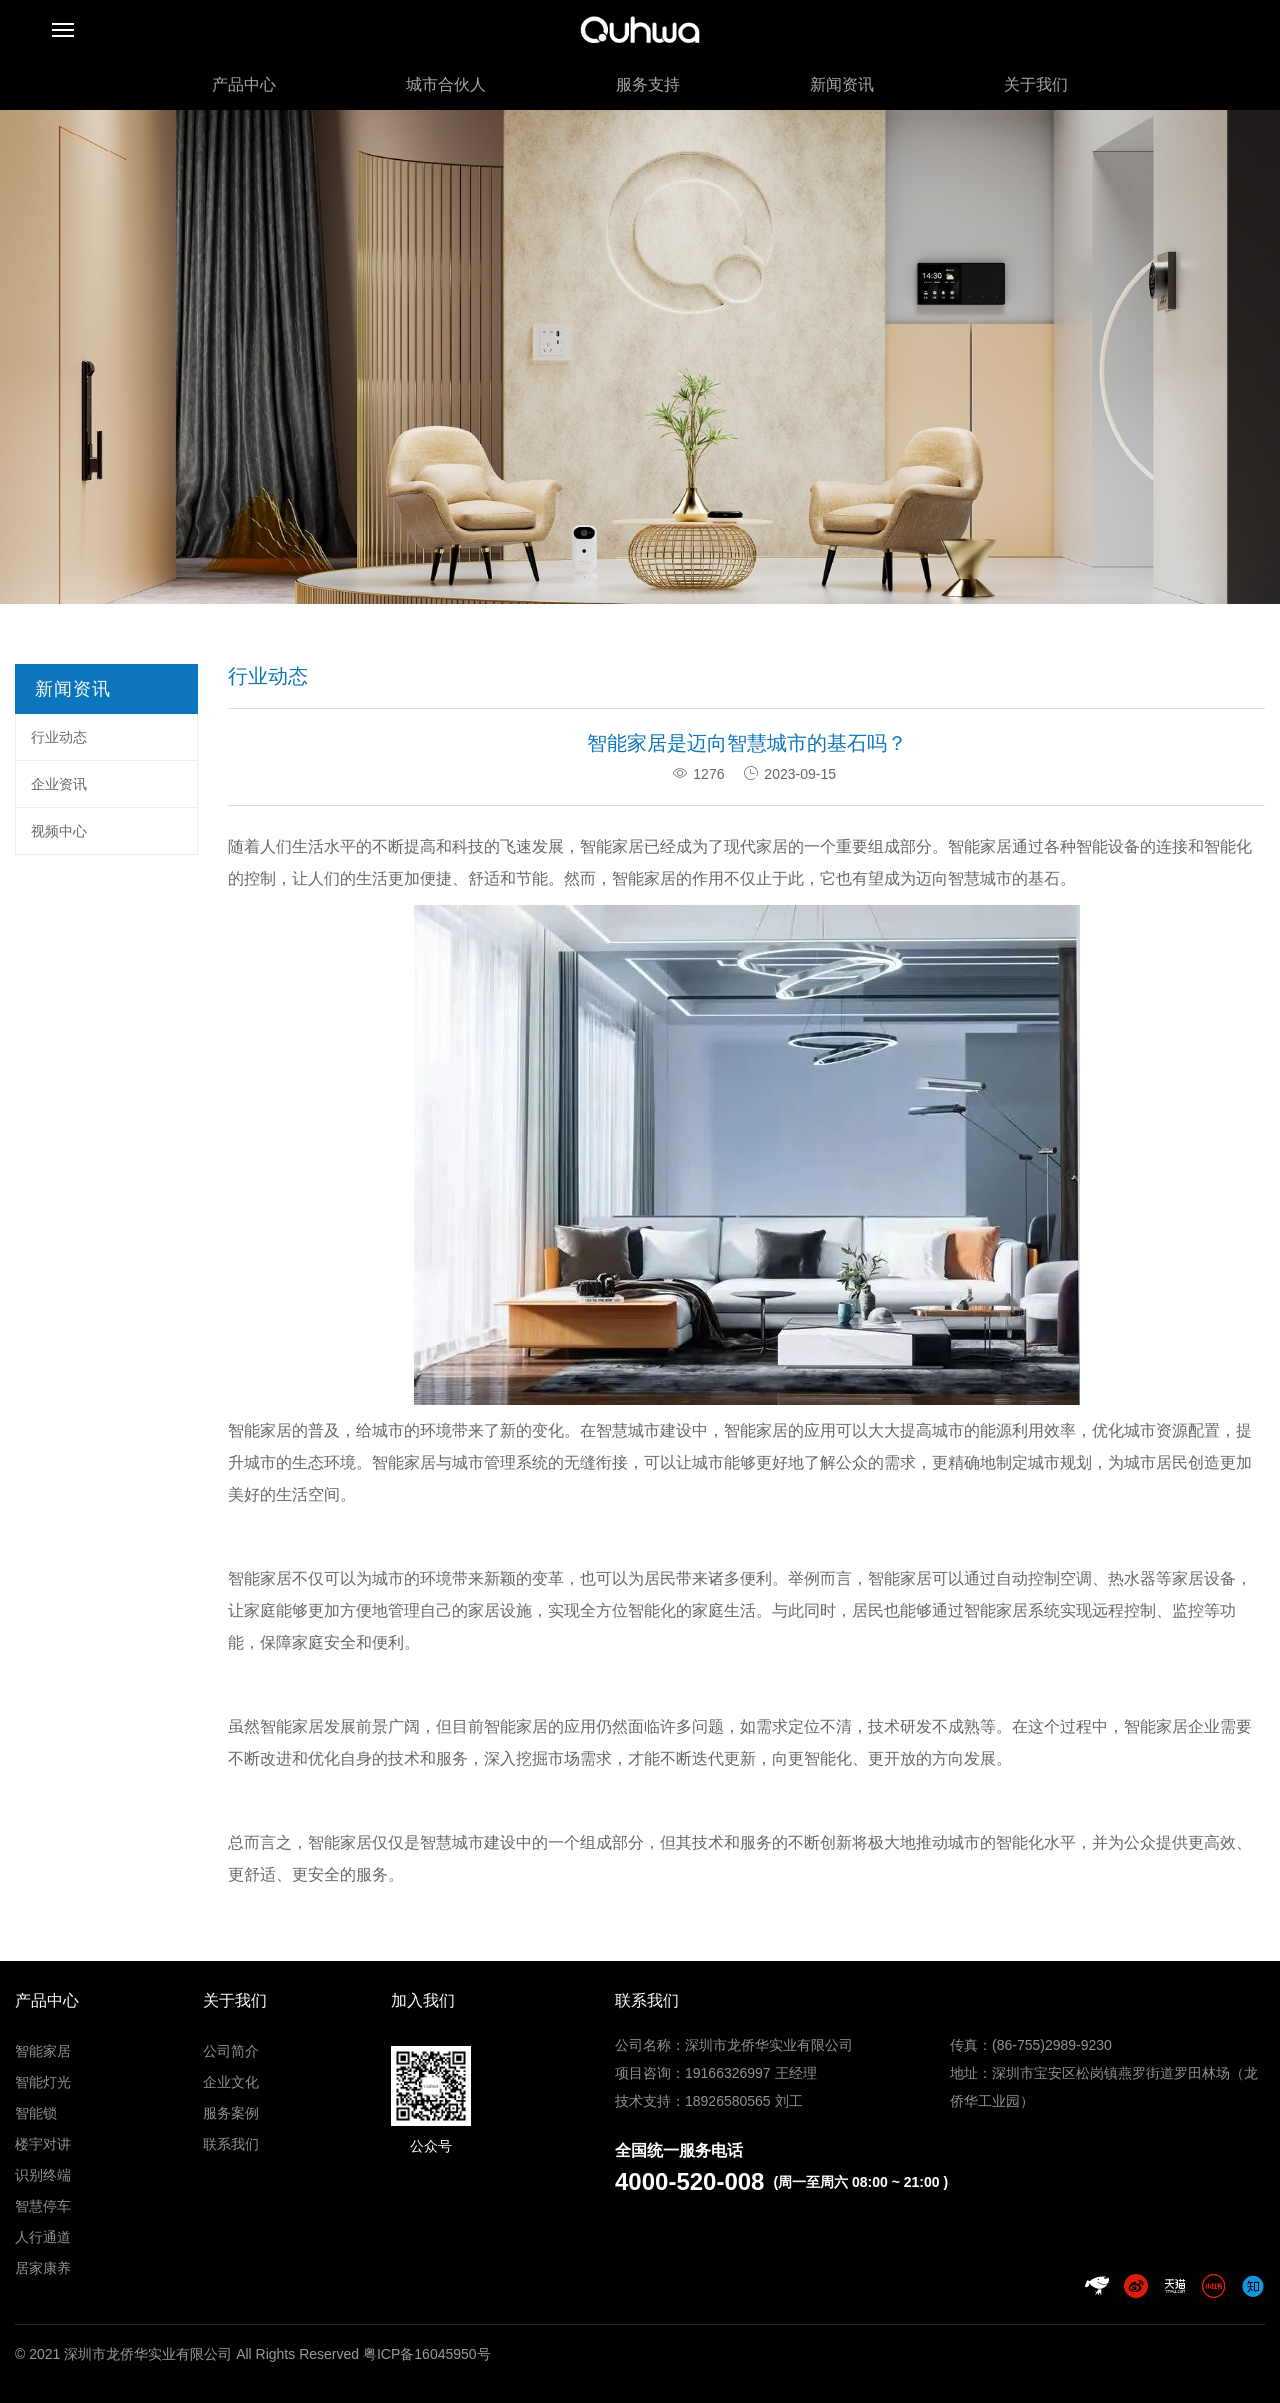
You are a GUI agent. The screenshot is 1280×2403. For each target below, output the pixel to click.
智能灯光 (43, 2082)
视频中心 (59, 831)
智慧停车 (43, 2206)
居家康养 (43, 2268)
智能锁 (36, 2113)
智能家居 (612, 846)
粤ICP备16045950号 (427, 2354)
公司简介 (231, 2051)
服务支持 (648, 84)
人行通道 (43, 2237)
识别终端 (43, 2175)
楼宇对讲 (43, 2144)
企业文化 (231, 2082)
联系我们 (231, 2144)
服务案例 (231, 2113)
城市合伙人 (446, 84)
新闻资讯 (842, 84)
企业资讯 (59, 784)
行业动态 (59, 737)
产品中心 (244, 84)
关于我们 (1036, 84)
